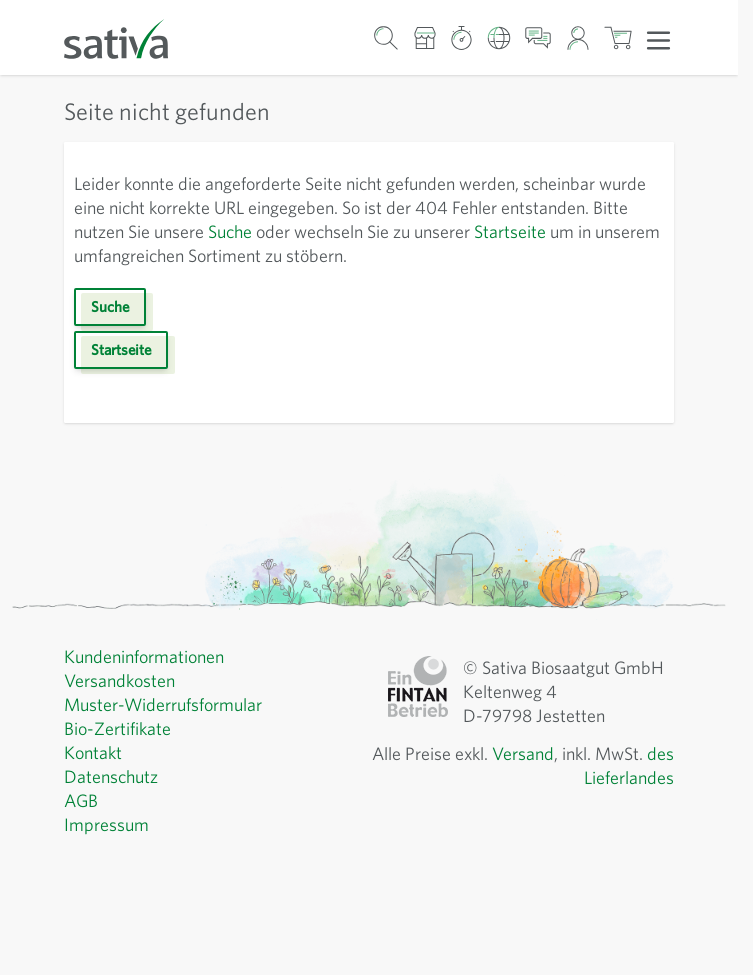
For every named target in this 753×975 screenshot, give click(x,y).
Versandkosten (119, 680)
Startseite (510, 231)
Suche (230, 231)
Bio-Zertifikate (117, 728)
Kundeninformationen (144, 656)
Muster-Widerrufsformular (163, 704)
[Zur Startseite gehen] (129, 37)
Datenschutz (111, 776)
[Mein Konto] (577, 37)
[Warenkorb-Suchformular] (386, 37)
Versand (523, 753)
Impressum (106, 824)
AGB (81, 800)
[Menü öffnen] (658, 39)
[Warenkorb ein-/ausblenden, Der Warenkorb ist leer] (618, 37)
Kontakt (93, 752)
